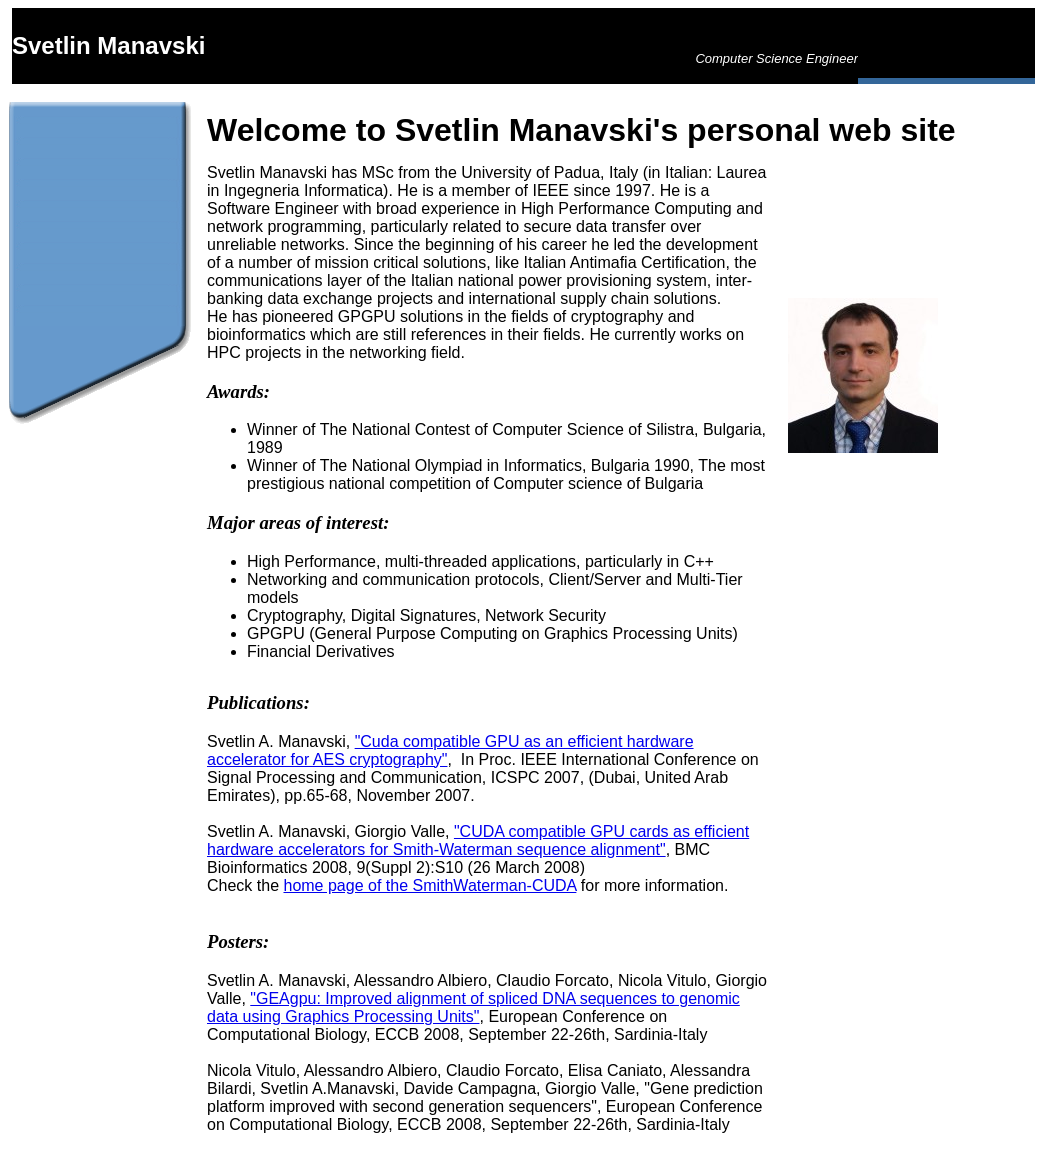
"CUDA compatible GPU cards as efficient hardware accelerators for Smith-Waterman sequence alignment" (478, 840)
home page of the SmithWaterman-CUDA (429, 885)
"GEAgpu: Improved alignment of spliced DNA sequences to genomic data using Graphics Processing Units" (473, 1007)
